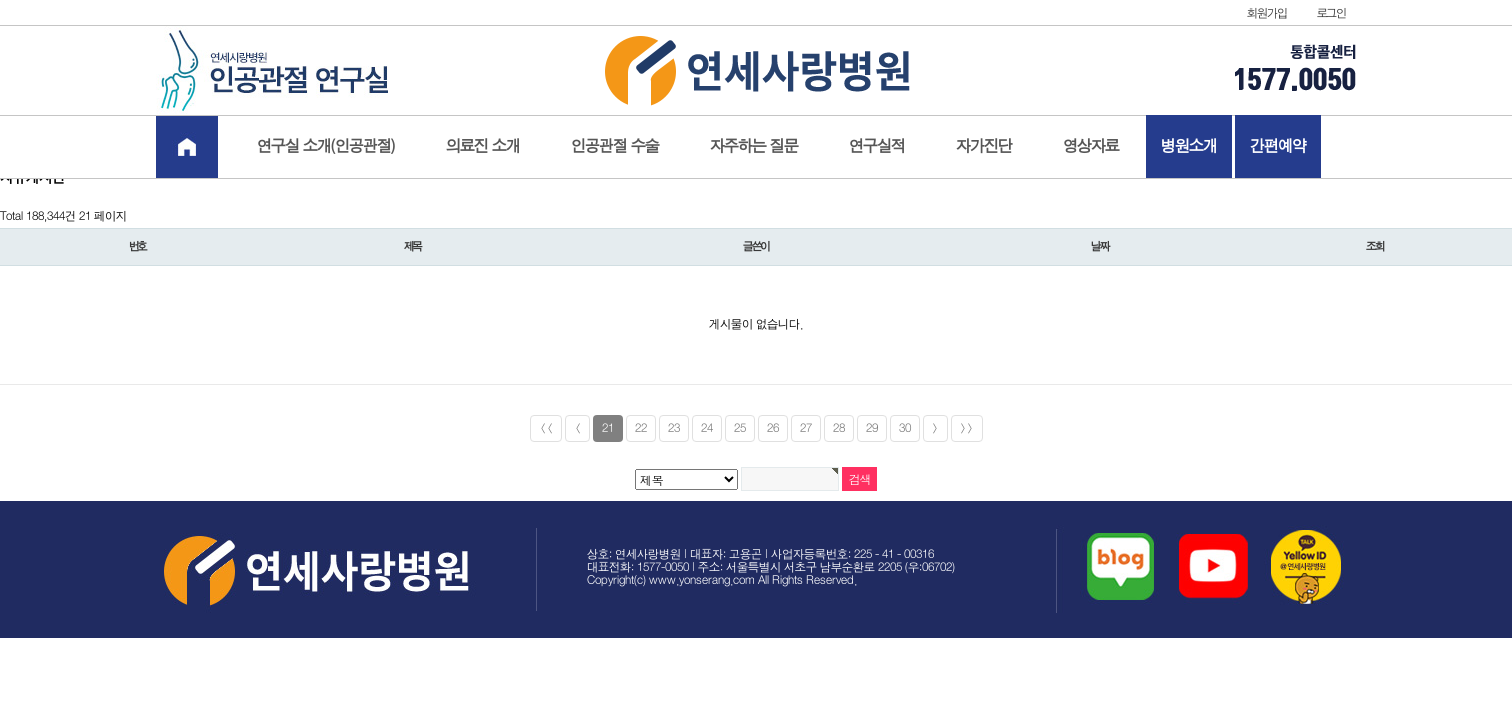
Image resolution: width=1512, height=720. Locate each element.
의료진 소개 (483, 146)
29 (872, 428)
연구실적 (877, 146)
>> (967, 428)
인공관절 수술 (615, 146)
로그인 (1331, 13)
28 (839, 428)
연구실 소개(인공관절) (326, 146)
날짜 (1100, 247)
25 (740, 428)
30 (905, 428)
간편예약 (1278, 146)
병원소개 (1189, 146)
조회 (1375, 247)
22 (641, 428)
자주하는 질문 (754, 146)
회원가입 (1266, 13)
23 (674, 428)
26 (773, 428)
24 (707, 428)
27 (806, 428)
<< (546, 428)
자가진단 (984, 146)
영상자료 (1091, 146)
